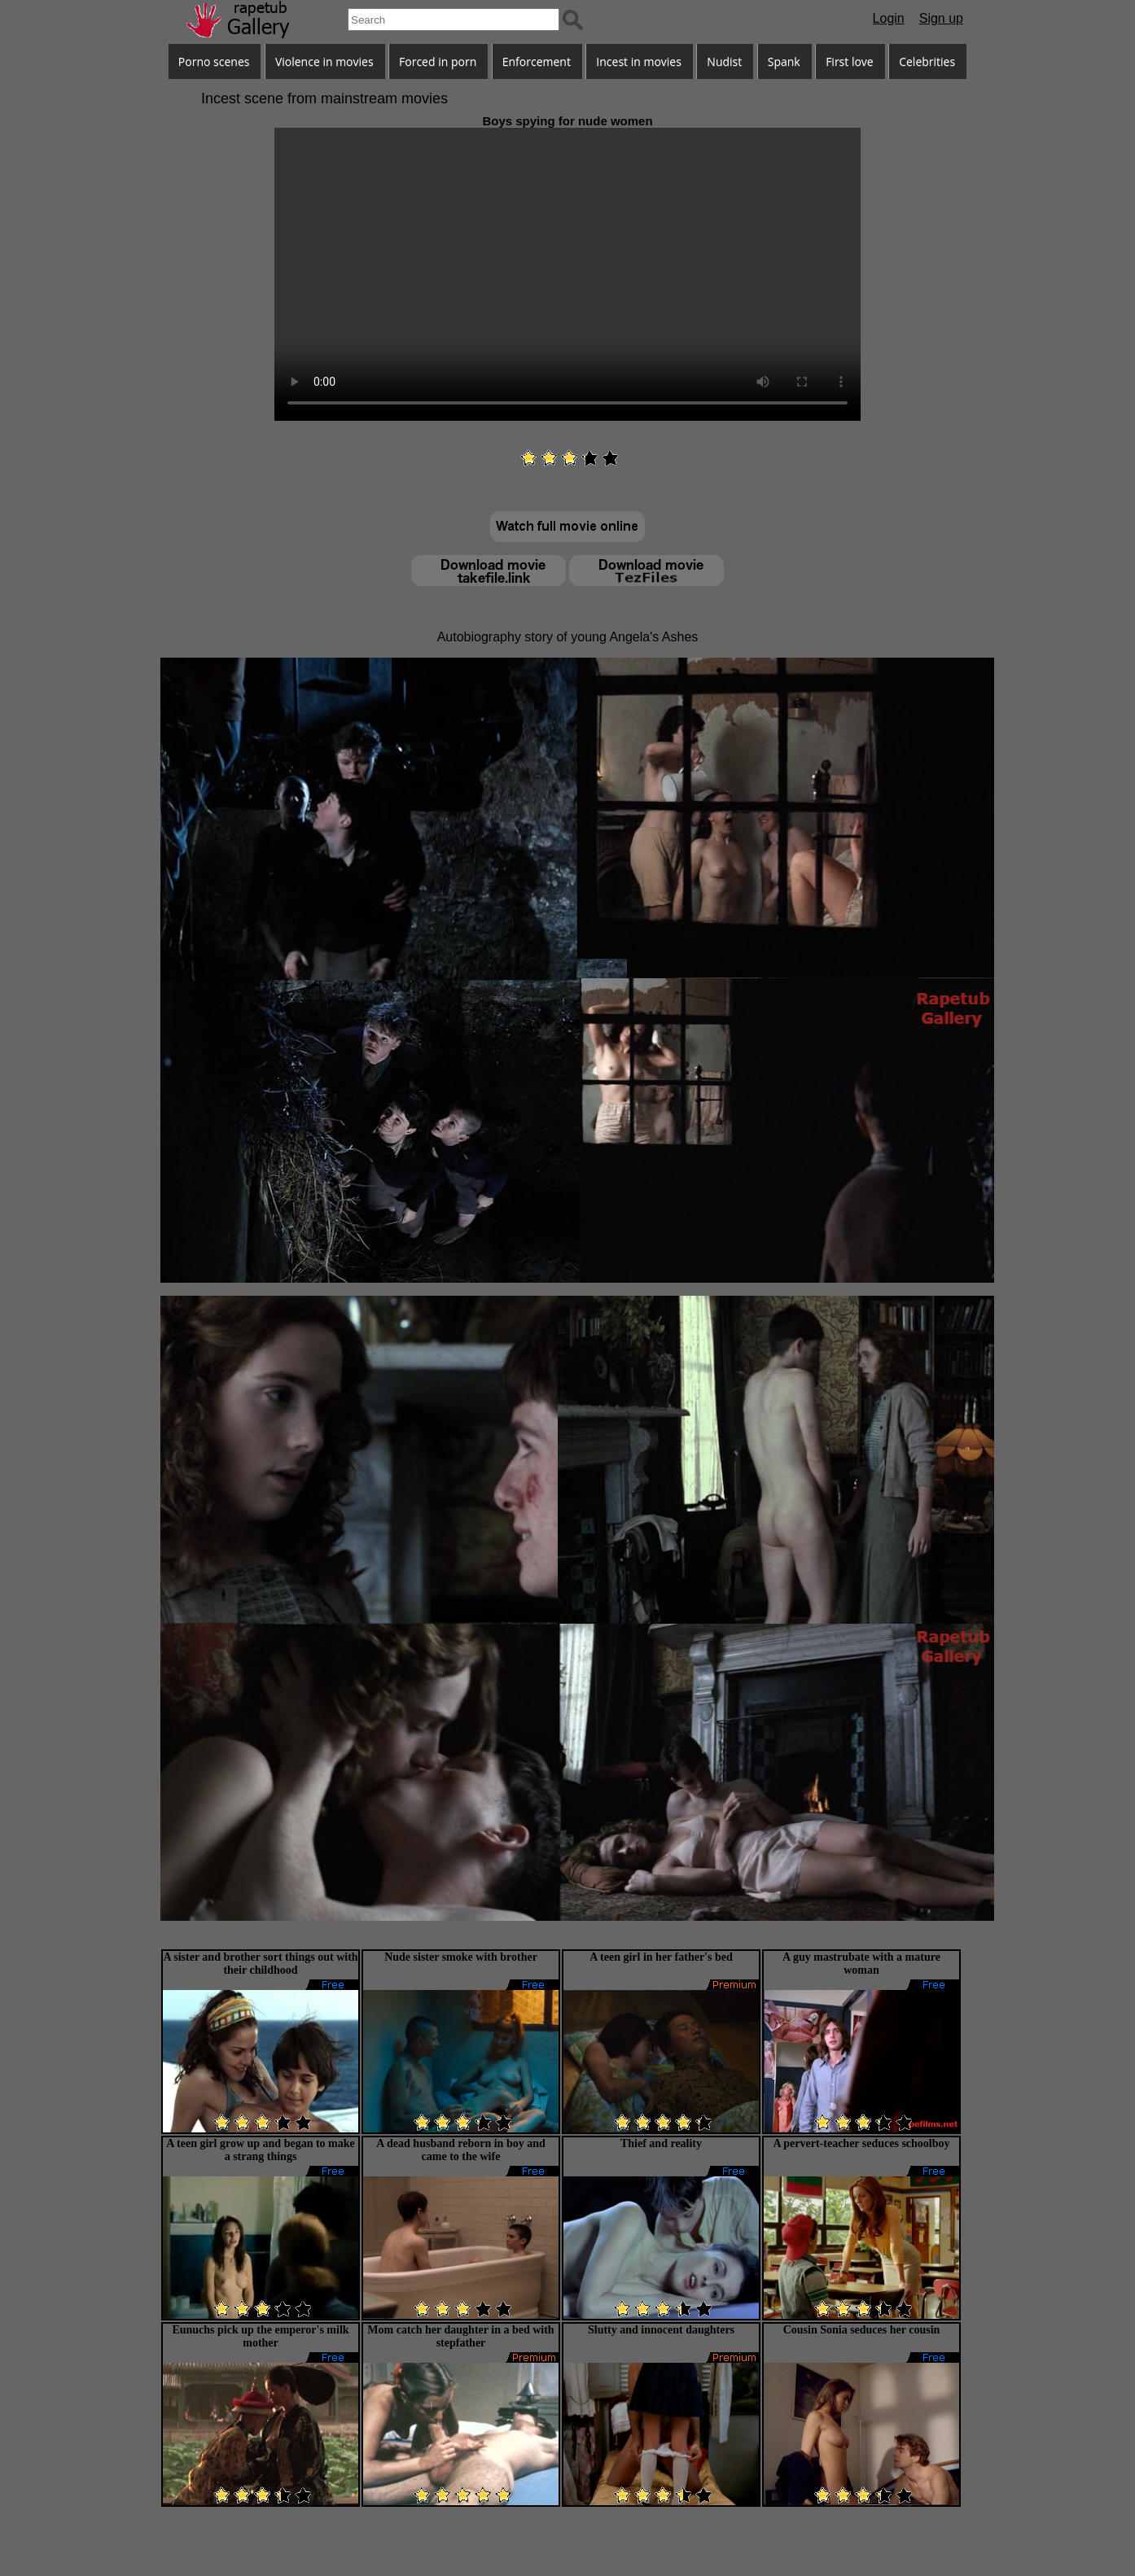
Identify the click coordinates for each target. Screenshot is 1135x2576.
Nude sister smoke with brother (460, 1957)
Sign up (941, 18)
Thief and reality (661, 2143)
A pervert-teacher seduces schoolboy (861, 2143)
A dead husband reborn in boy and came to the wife (461, 2150)
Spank (784, 61)
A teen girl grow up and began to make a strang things (260, 2150)
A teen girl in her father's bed (661, 1957)
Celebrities (927, 61)
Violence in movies (324, 61)
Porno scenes (214, 61)
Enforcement (536, 61)
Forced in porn (437, 61)
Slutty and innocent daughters (661, 2330)
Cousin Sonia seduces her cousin (861, 2330)
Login (889, 18)
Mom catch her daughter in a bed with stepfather (460, 2336)
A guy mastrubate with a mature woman (861, 1963)
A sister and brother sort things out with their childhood (260, 1963)
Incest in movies (638, 61)
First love (850, 61)
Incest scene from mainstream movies (324, 98)
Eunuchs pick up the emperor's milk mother (260, 2336)
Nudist (724, 61)
